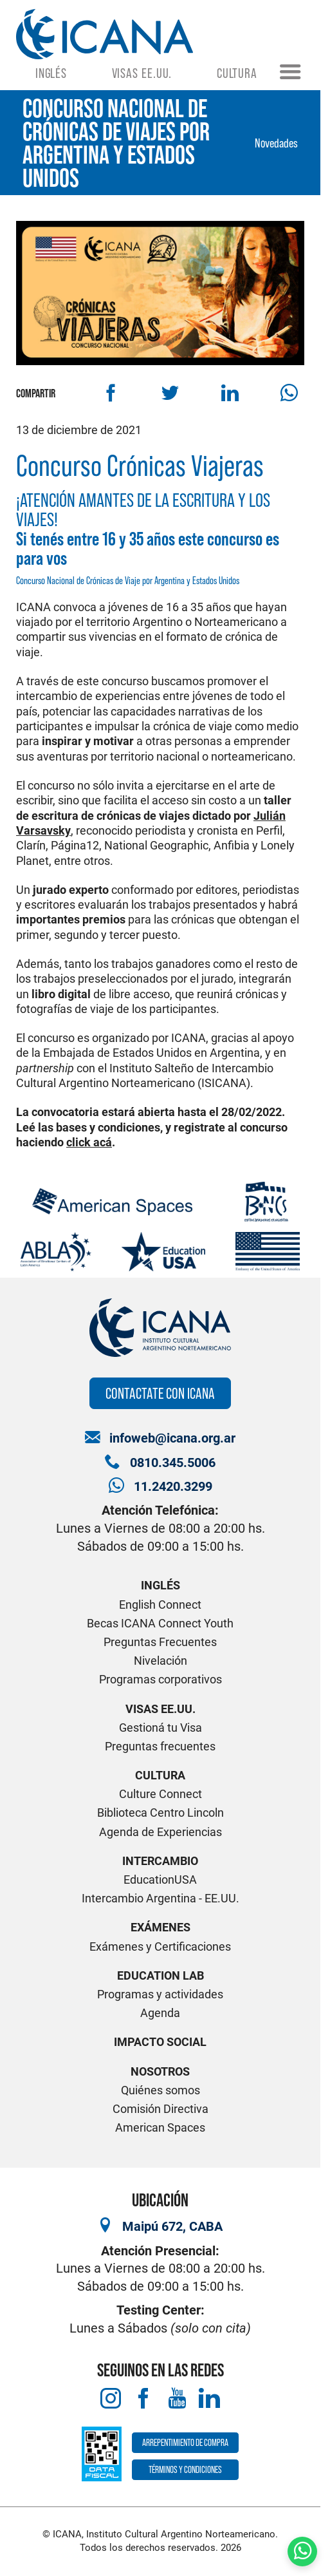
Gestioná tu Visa (160, 1727)
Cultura (237, 72)
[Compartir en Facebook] (111, 393)
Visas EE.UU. (142, 72)
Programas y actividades (160, 1994)
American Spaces (160, 2127)
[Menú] (290, 73)
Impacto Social (160, 2042)
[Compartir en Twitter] (170, 393)
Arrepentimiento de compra (185, 2442)
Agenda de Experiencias (160, 1832)
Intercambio (160, 1861)
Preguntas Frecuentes (160, 1642)
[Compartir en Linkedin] (229, 393)
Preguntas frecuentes (160, 1746)
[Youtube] (176, 2399)
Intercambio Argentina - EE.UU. (160, 1898)
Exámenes (160, 1927)
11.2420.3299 (173, 1486)
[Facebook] (144, 2399)
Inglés (51, 72)
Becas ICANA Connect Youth (160, 1623)
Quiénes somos (160, 2090)
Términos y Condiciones (185, 2469)
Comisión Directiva (160, 2109)
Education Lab (160, 1975)
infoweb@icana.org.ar (172, 1438)
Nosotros (160, 2071)
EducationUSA (160, 1879)
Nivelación (160, 1660)
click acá (89, 1142)
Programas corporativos (160, 1679)
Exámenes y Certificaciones (160, 1946)
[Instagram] (111, 2399)
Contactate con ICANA (160, 1393)
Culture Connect (160, 1794)
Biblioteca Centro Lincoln (160, 1812)
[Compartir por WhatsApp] (289, 393)
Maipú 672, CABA (172, 2226)
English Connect (160, 1604)
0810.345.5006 (172, 1462)
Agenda (160, 2013)
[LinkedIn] (209, 2399)
